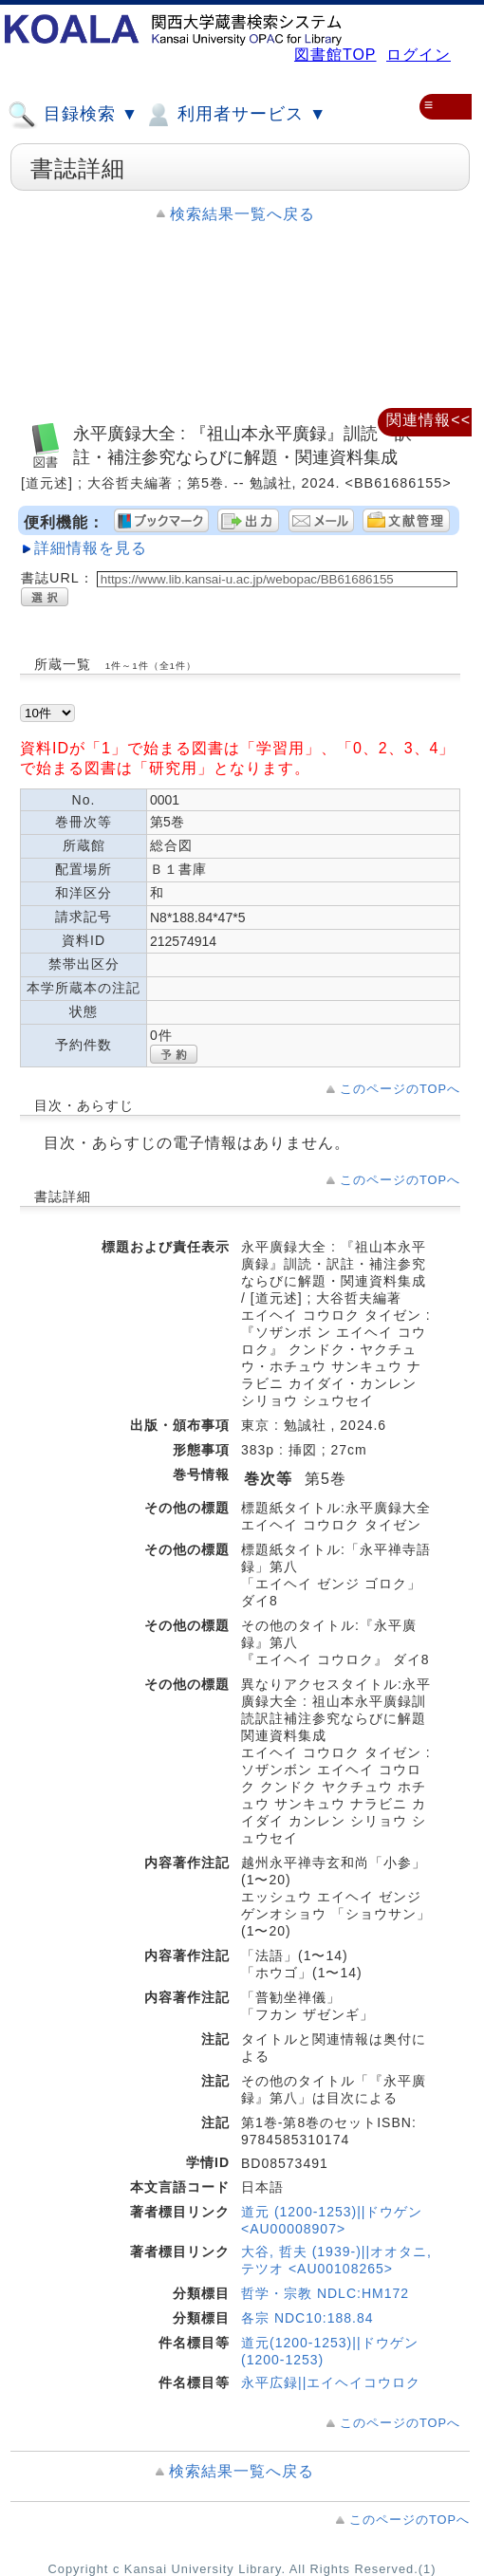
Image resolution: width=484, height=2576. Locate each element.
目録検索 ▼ (73, 115)
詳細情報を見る (90, 548)
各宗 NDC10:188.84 (307, 2318)
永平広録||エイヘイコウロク (330, 2382)
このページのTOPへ (400, 1089)
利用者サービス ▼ (234, 115)
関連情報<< (428, 420)
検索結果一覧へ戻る (242, 214)
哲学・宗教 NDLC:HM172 (325, 2293)
